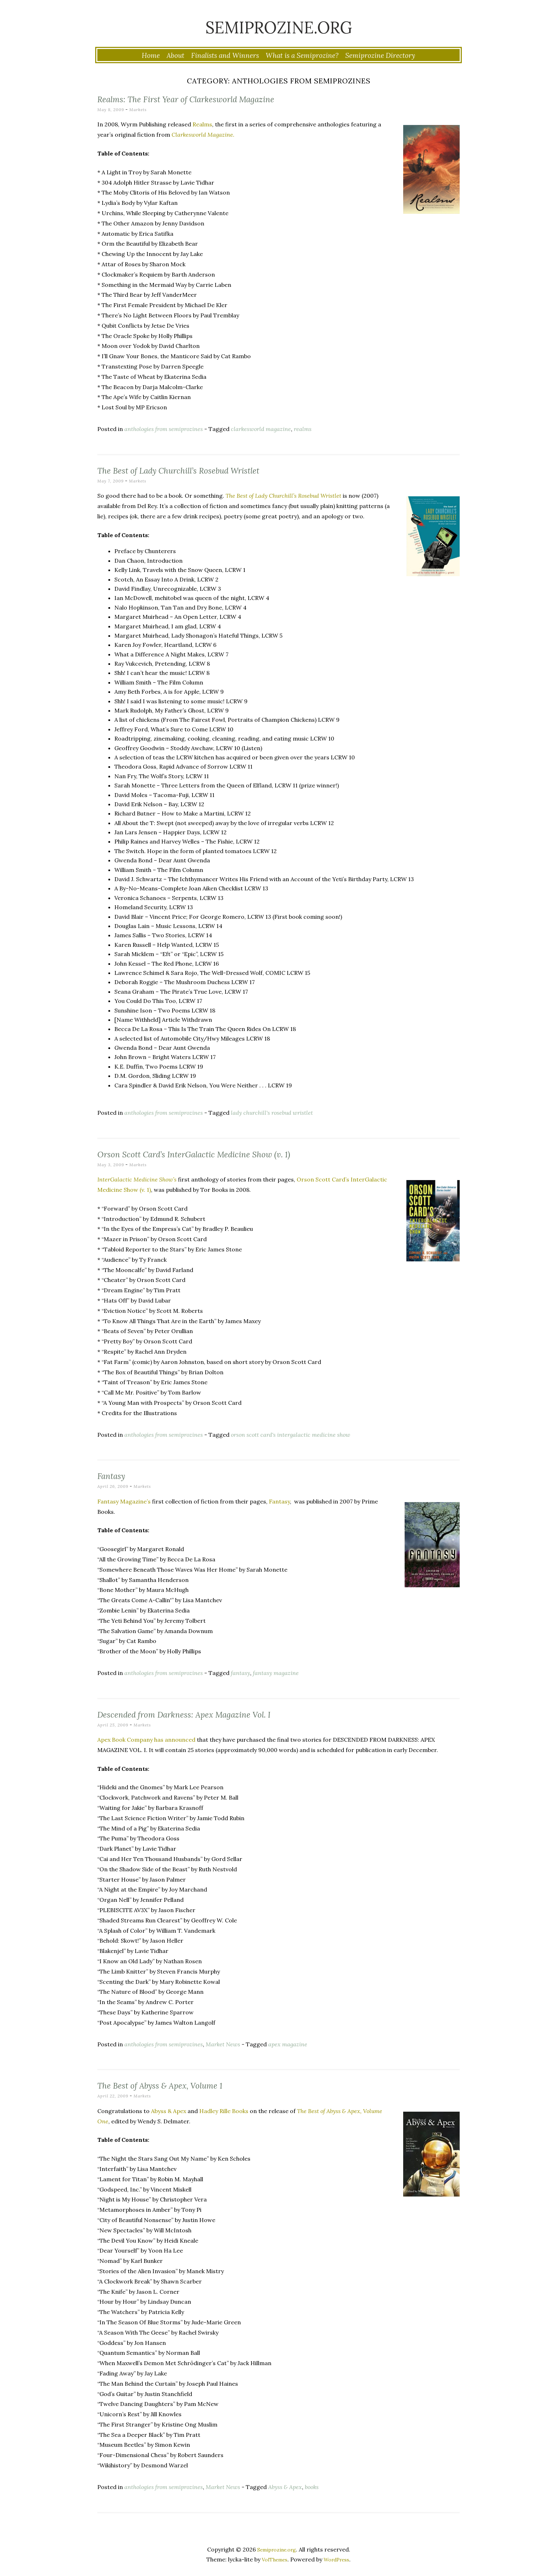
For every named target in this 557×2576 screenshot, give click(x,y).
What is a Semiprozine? (302, 55)
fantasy (240, 1672)
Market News (223, 2044)
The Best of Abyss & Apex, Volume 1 (180, 2084)
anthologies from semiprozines (163, 428)
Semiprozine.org (278, 23)
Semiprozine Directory (380, 55)
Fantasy (115, 1475)
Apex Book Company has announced (146, 1739)
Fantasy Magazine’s (124, 1501)
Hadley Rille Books (223, 2110)
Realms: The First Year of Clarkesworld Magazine (215, 98)
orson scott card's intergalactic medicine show (290, 1434)
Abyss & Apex (168, 2110)
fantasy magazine (276, 1672)
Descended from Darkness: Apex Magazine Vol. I (212, 1713)
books (312, 2486)
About (175, 55)
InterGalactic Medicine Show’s (137, 1179)
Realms (202, 124)
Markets (142, 110)
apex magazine (287, 2044)
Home (151, 55)
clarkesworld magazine (261, 428)
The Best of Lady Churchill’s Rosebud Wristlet (206, 469)
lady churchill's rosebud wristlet (272, 1112)
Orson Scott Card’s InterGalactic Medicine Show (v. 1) (226, 1153)
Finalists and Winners (225, 55)
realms (303, 428)
